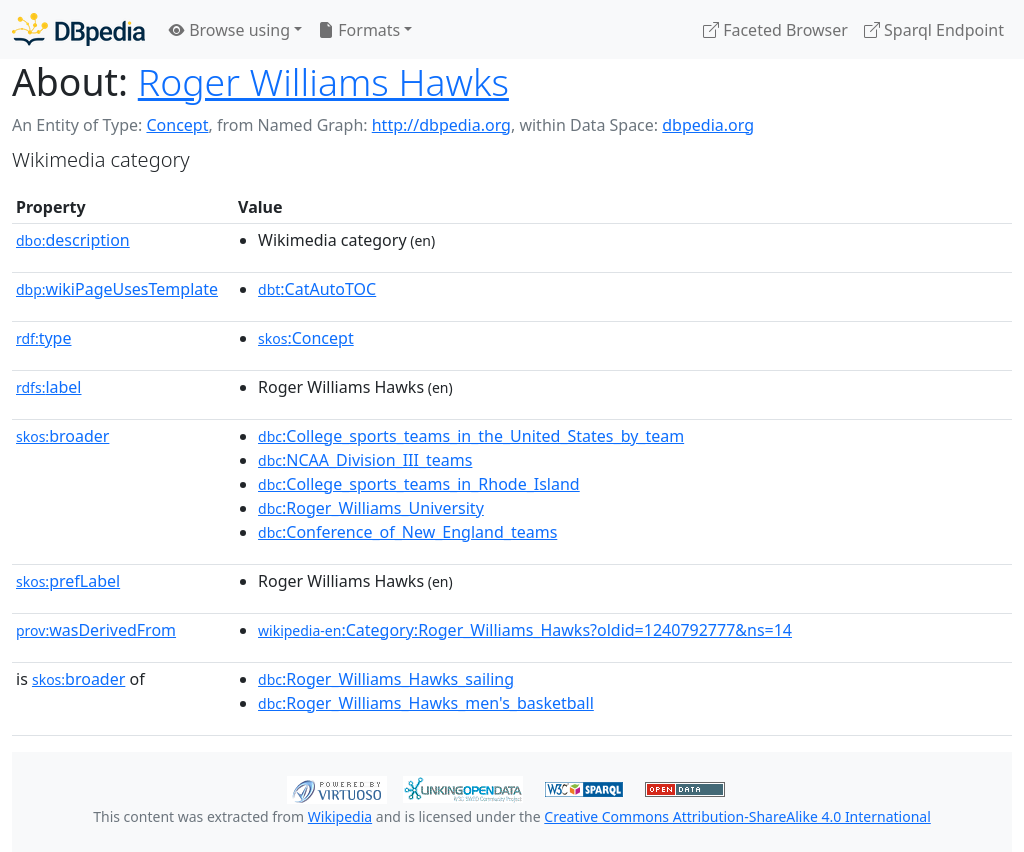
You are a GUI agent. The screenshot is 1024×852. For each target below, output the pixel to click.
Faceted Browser (775, 30)
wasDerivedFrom (96, 630)
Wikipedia (340, 816)
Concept (177, 125)
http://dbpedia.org (441, 125)
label (49, 387)
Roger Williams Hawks (323, 81)
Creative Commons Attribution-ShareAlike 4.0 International (737, 816)
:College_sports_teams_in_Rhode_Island (419, 484)
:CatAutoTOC (317, 289)
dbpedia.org (708, 125)
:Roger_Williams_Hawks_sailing (386, 679)
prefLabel (68, 581)
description (73, 240)
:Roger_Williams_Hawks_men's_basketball (426, 703)
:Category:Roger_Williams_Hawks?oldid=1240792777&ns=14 (525, 630)
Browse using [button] (229, 30)
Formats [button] (359, 30)
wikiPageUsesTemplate (117, 289)
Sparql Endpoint (934, 30)
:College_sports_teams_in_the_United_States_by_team (471, 436)
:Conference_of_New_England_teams (407, 532)
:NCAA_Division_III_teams (365, 460)
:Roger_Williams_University (371, 508)
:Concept (306, 338)
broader (62, 436)
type (44, 338)
